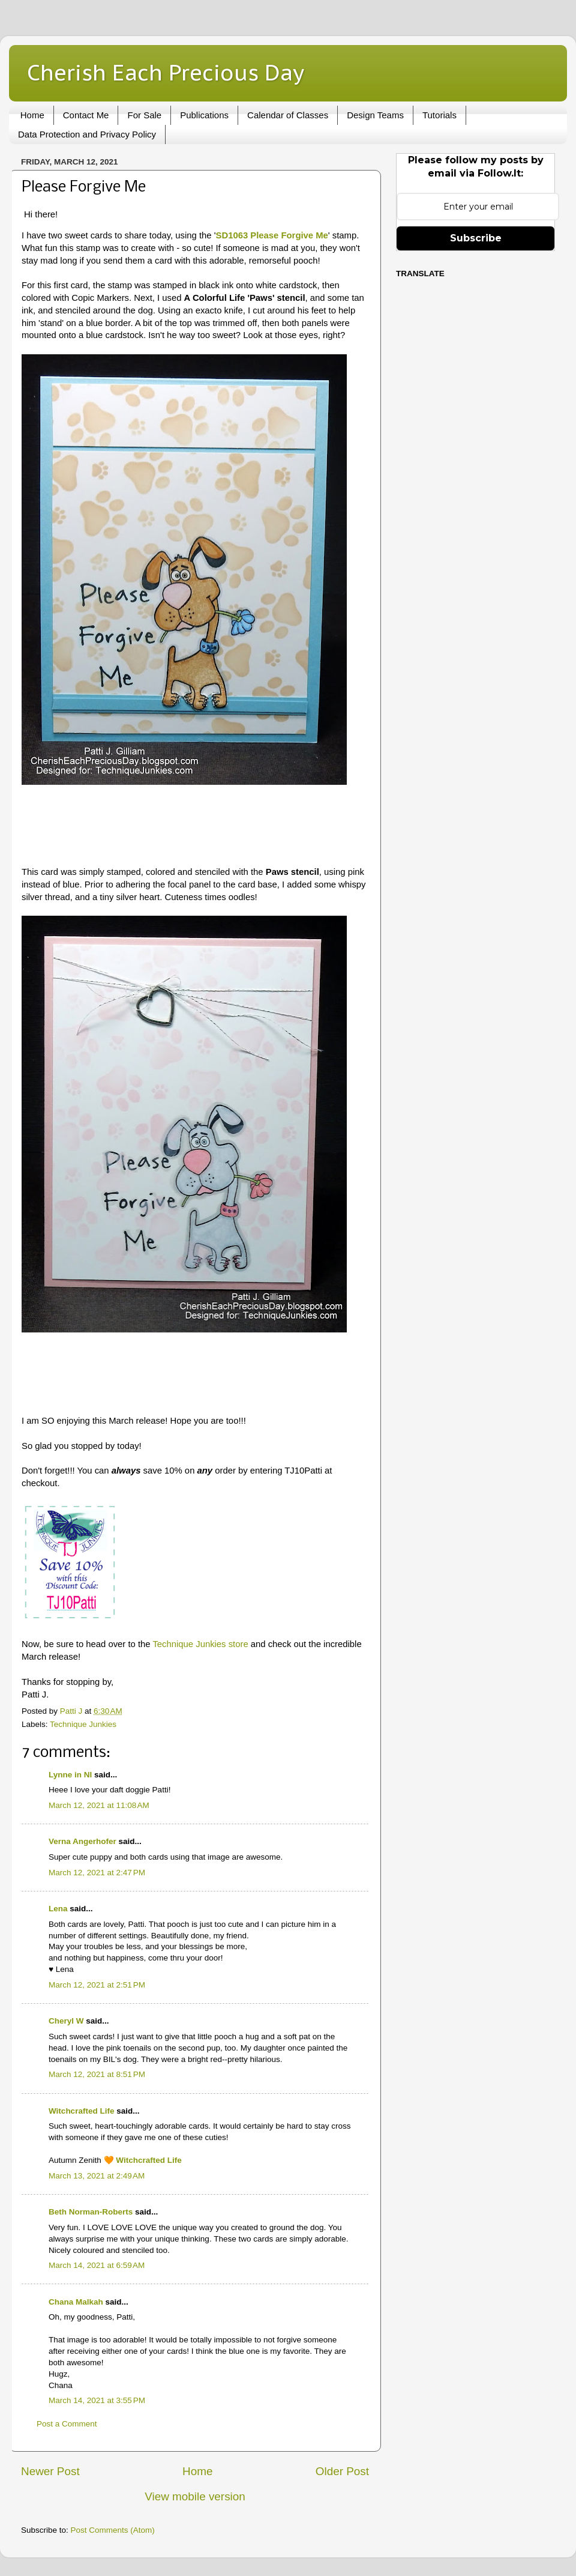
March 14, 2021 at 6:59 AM (97, 2265)
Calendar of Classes (287, 115)
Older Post (342, 2471)
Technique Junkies (83, 1724)
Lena (58, 1908)
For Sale (144, 115)
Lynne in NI (70, 1774)
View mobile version (195, 2496)
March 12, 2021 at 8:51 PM (97, 2074)
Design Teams (375, 115)
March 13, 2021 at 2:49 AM (97, 2175)
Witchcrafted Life (81, 2110)
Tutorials (439, 115)
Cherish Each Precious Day (165, 72)
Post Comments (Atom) (113, 2530)
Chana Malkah (76, 2301)
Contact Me (86, 115)
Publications (204, 115)
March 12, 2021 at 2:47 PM (97, 1872)
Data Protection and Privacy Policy (87, 134)
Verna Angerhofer (82, 1841)
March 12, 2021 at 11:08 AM (99, 1805)
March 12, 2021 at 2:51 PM (97, 1984)
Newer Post (50, 2471)
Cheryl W (66, 2020)
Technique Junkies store (200, 1644)
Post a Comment (67, 2423)
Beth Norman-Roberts (91, 2211)
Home (32, 115)
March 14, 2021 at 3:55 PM (97, 2400)
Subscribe (476, 238)
